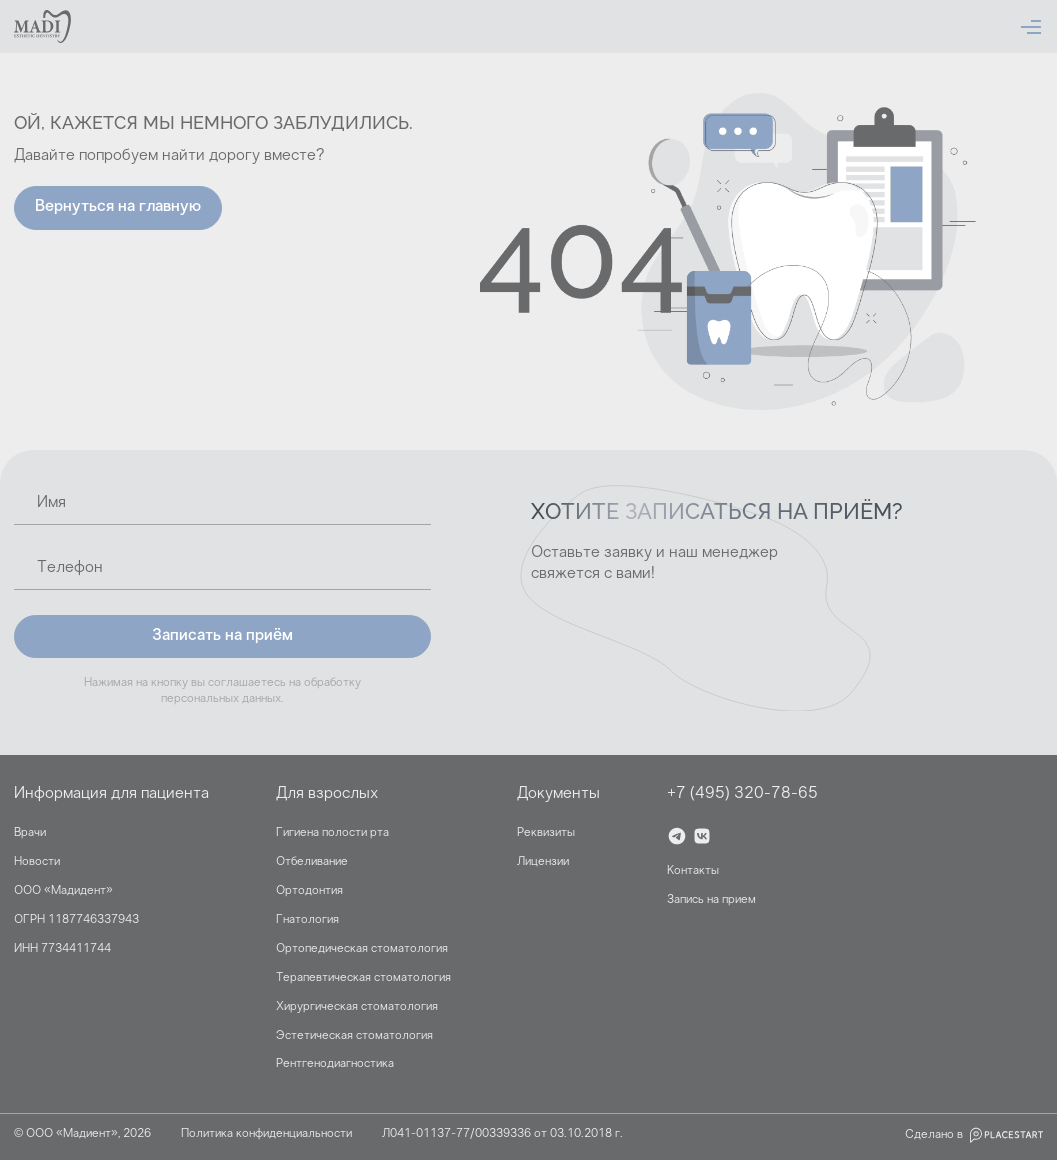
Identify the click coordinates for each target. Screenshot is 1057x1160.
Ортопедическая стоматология (362, 949)
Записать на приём (222, 635)
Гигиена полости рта (332, 833)
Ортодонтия (309, 891)
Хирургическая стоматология (357, 1007)
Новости (37, 862)
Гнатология (307, 920)
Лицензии (543, 862)
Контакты (693, 871)
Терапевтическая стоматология (363, 978)
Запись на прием (711, 900)
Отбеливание (312, 862)
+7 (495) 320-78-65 (742, 794)
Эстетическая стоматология (354, 1036)
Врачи (30, 833)
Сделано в (974, 1135)
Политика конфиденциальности (266, 1134)
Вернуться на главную (118, 206)
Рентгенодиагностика (335, 1064)
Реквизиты (546, 833)
